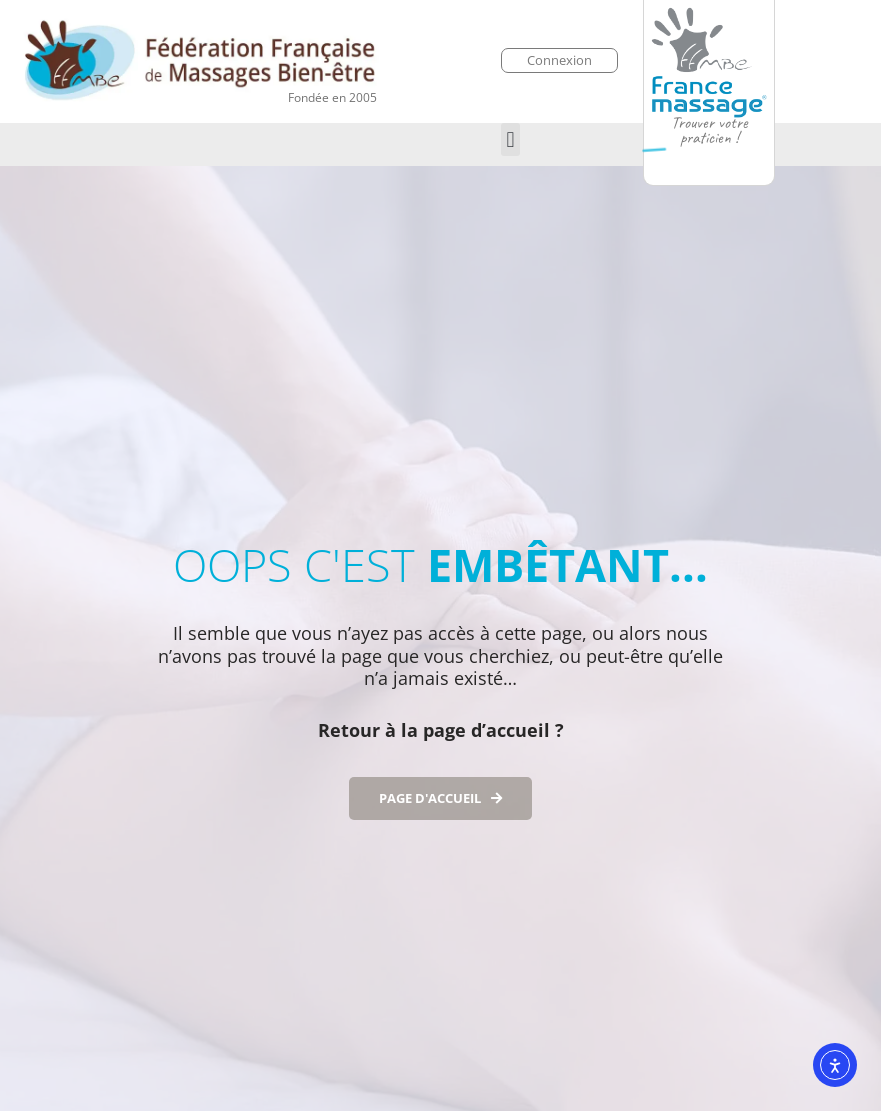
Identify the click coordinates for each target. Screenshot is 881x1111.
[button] (510, 139)
